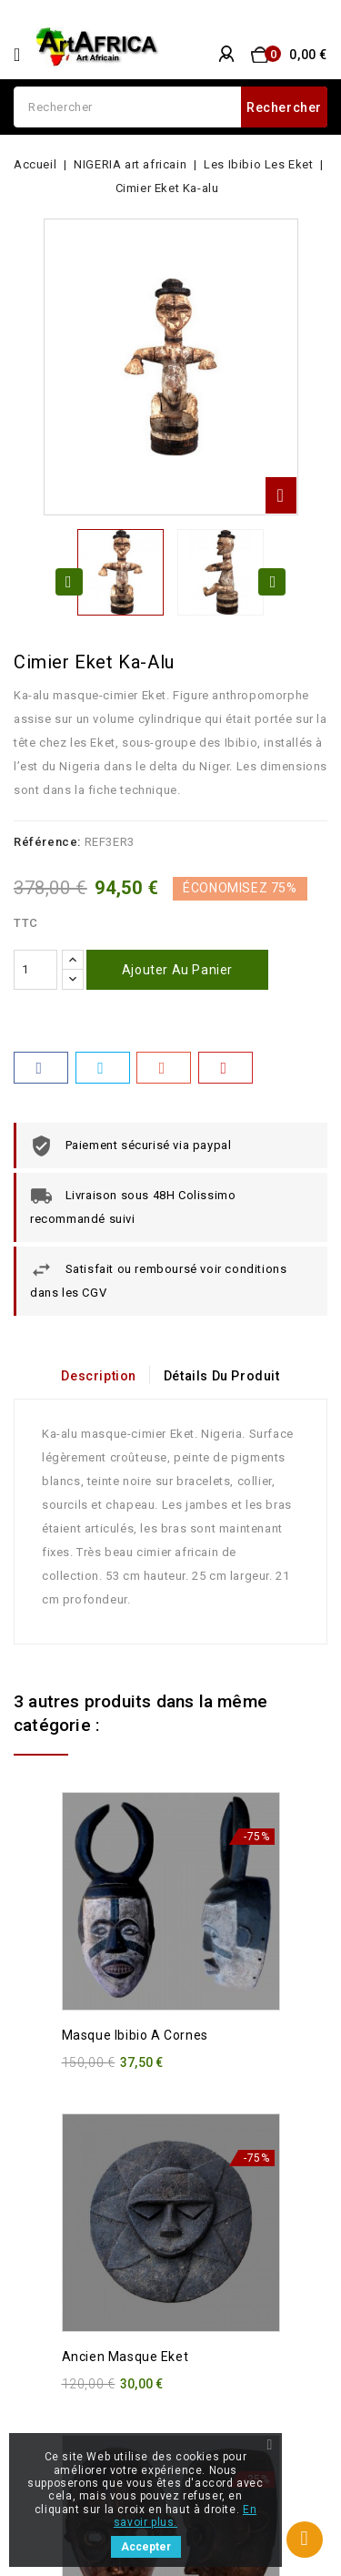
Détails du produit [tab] (222, 1376)
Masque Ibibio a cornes (135, 2035)
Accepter (146, 2546)
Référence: (47, 842)
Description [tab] (98, 1376)
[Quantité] (35, 970)
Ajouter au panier (177, 969)
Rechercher (284, 107)
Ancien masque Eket (125, 2356)
